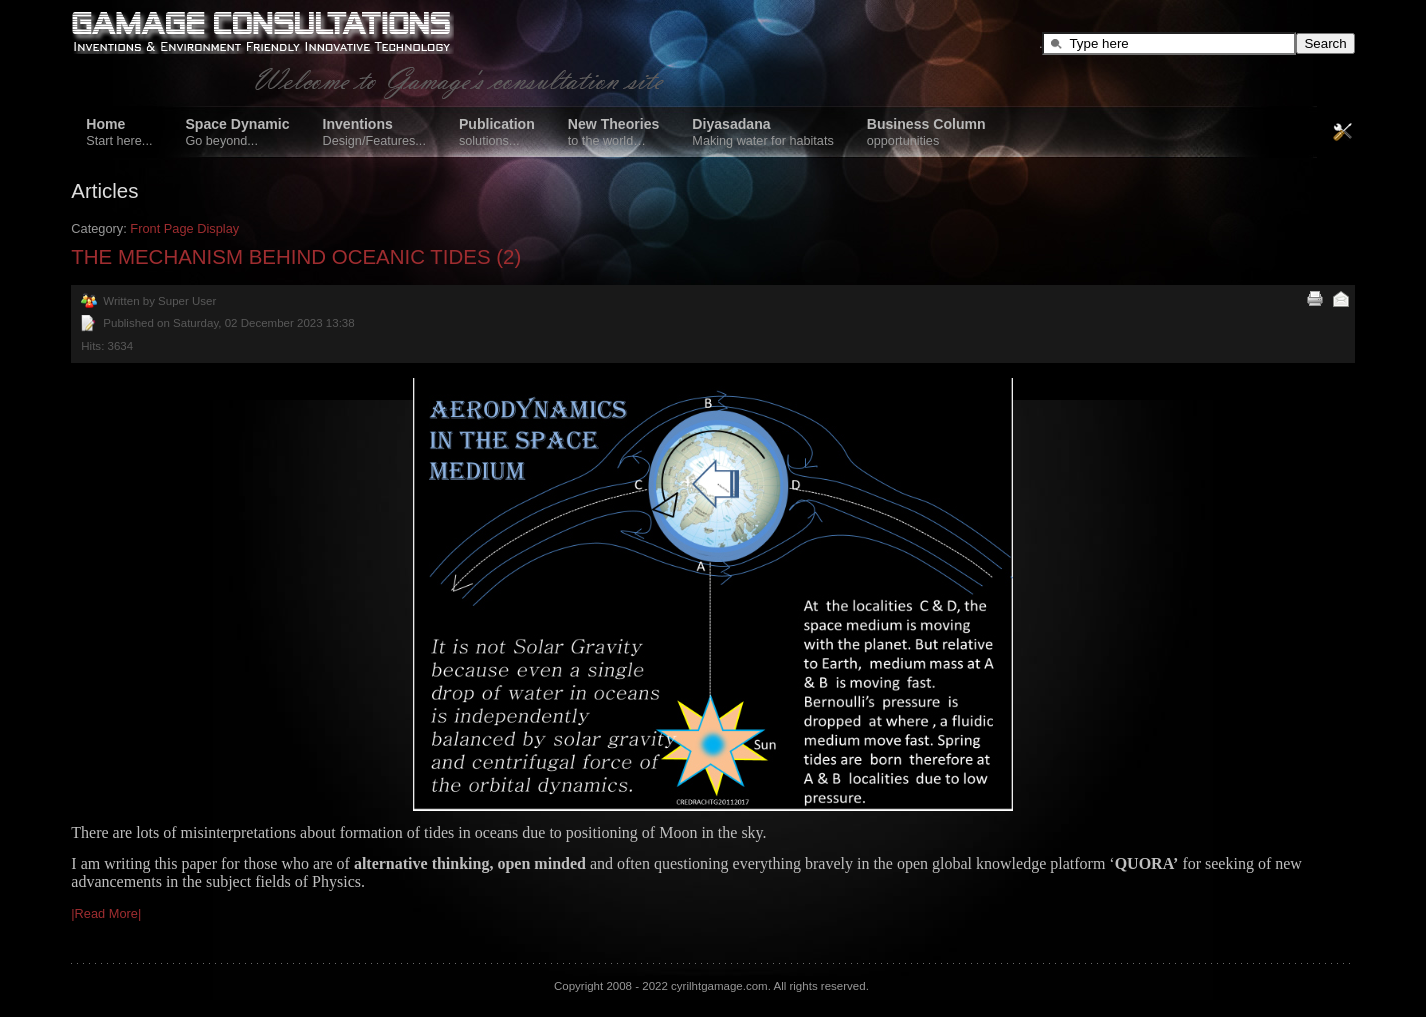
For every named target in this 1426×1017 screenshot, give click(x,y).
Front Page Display (184, 228)
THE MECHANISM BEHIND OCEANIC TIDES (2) (296, 256)
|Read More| (106, 913)
